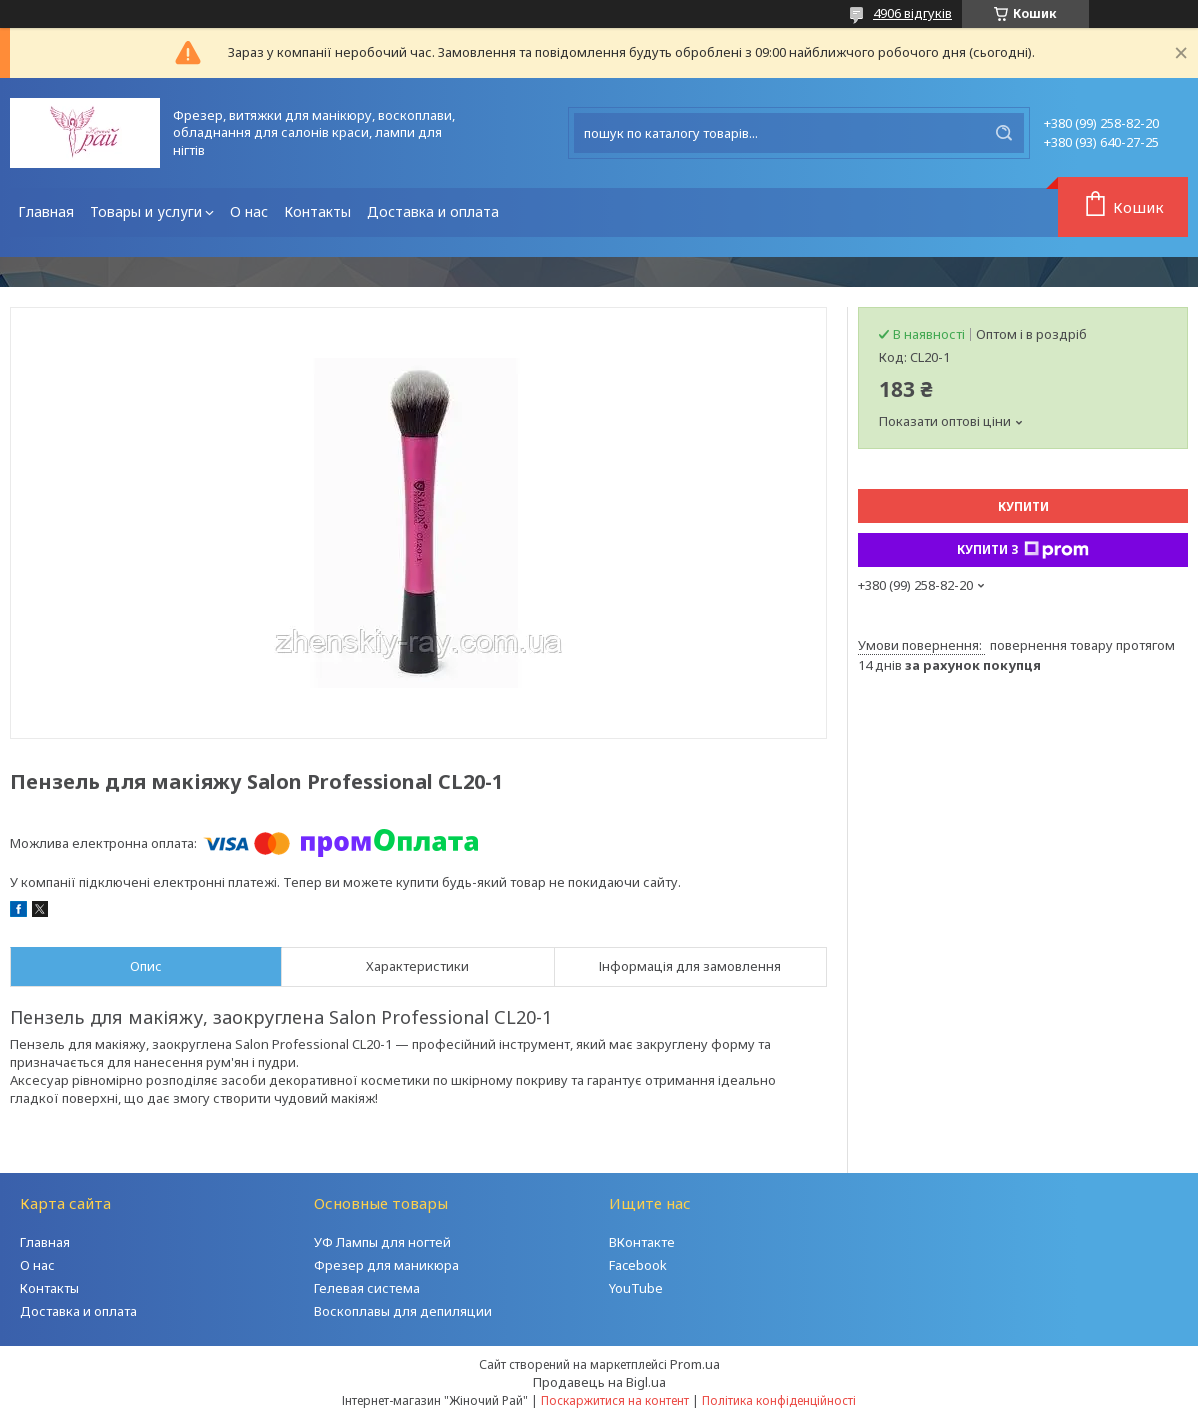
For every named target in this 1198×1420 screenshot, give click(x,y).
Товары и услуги (146, 211)
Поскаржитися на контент (615, 1400)
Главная (46, 211)
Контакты (317, 211)
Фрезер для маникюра (386, 1265)
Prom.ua (695, 1364)
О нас (249, 211)
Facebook (638, 1265)
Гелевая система (367, 1288)
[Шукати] (1004, 133)
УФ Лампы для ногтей (382, 1242)
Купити (1023, 506)
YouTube (636, 1288)
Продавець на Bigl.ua (599, 1382)
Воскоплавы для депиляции (403, 1311)
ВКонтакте (642, 1242)
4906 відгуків (912, 13)
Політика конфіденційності (779, 1400)
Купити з (1023, 550)
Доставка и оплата (433, 211)
